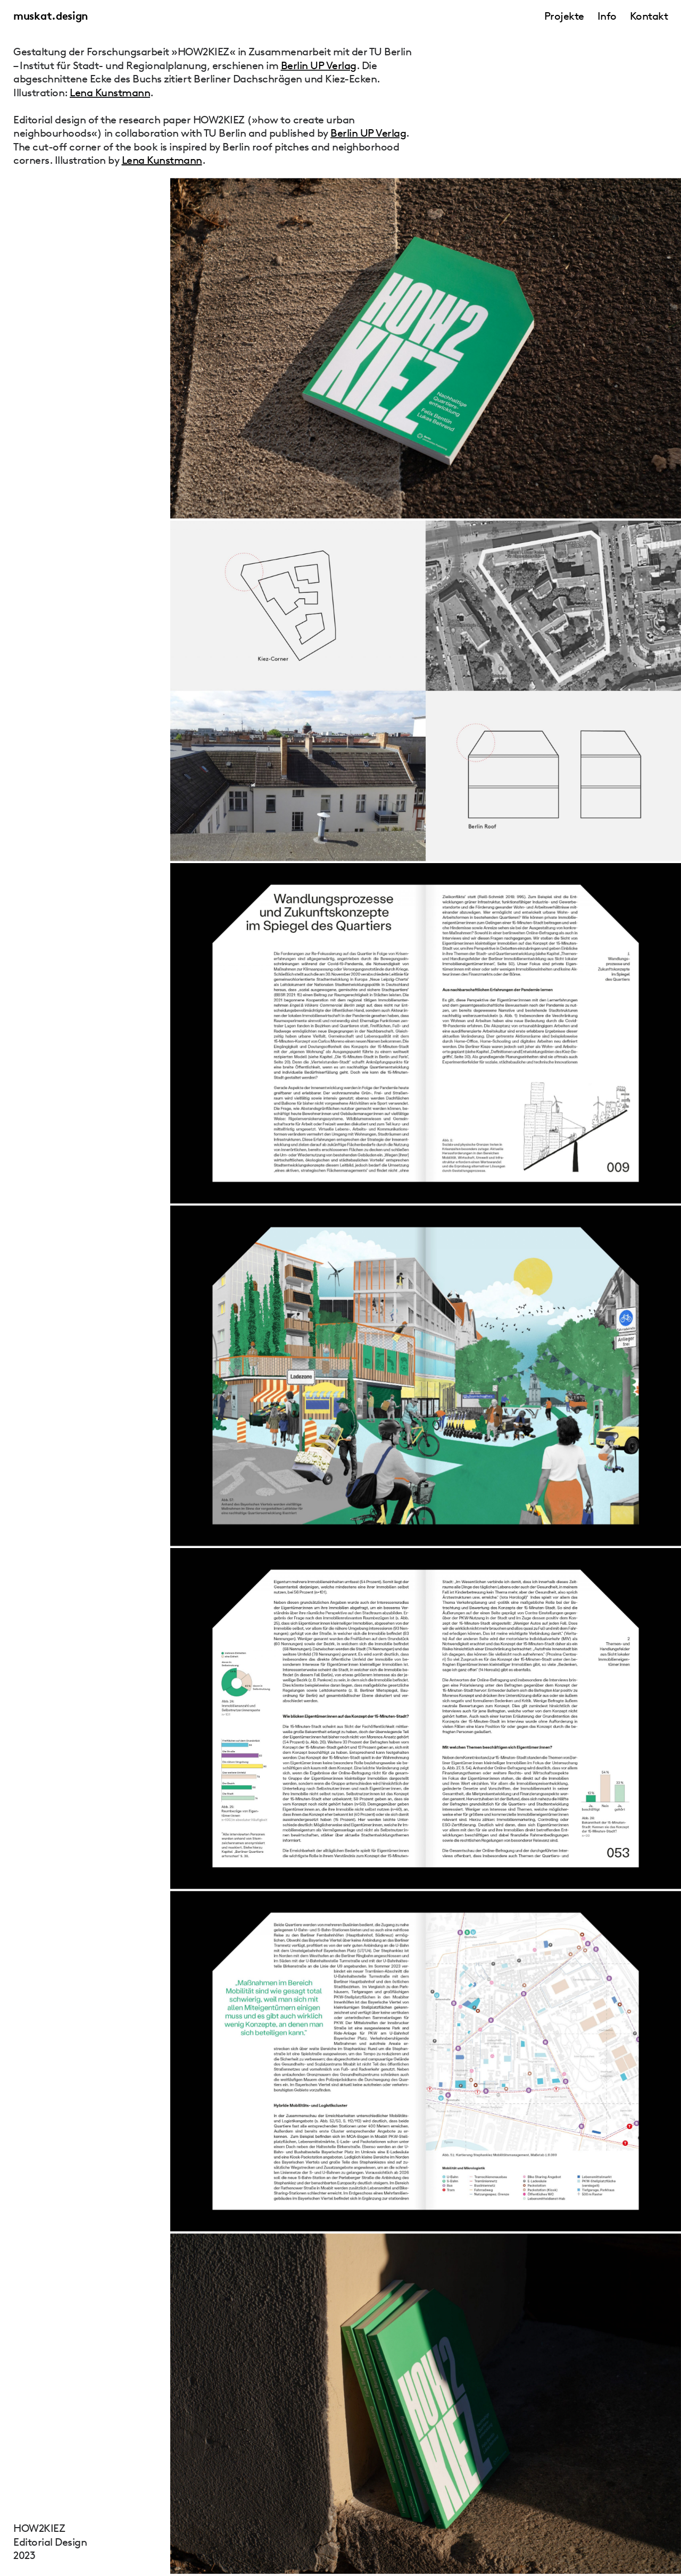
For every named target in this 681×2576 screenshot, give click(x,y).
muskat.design (50, 16)
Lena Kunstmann (110, 92)
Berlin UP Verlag (318, 65)
